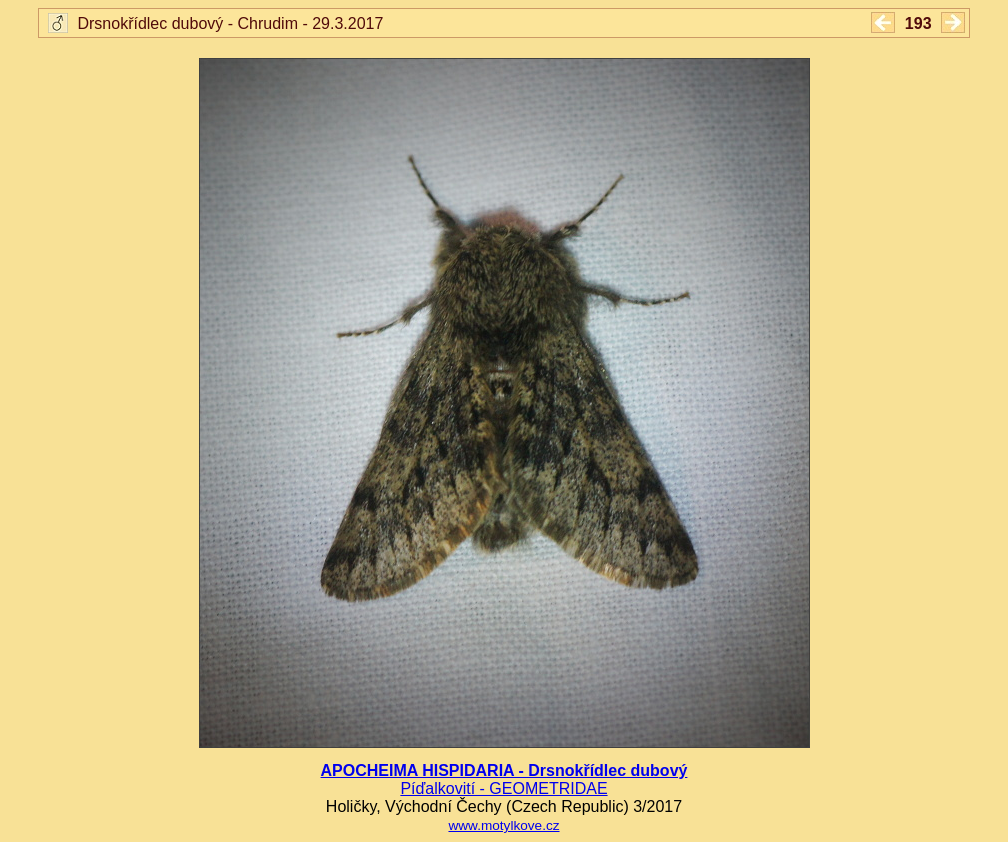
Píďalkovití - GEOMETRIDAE (503, 788)
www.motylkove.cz (503, 825)
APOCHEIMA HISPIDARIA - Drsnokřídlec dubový (504, 770)
